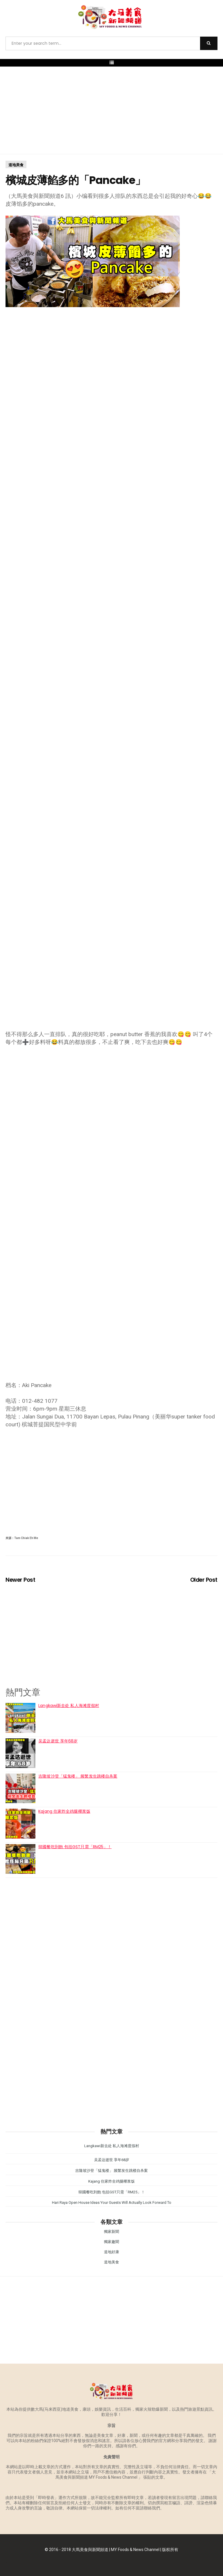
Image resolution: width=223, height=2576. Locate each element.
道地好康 (111, 2252)
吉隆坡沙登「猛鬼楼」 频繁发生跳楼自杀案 (77, 1776)
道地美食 (16, 165)
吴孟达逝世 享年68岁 (58, 1741)
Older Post (203, 1580)
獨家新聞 (111, 2231)
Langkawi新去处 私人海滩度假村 (68, 1705)
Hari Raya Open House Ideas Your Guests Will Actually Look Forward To (111, 2202)
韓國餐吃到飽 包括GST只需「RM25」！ (75, 1847)
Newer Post (20, 1580)
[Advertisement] (111, 110)
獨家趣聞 (111, 2242)
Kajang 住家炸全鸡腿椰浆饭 (64, 1811)
